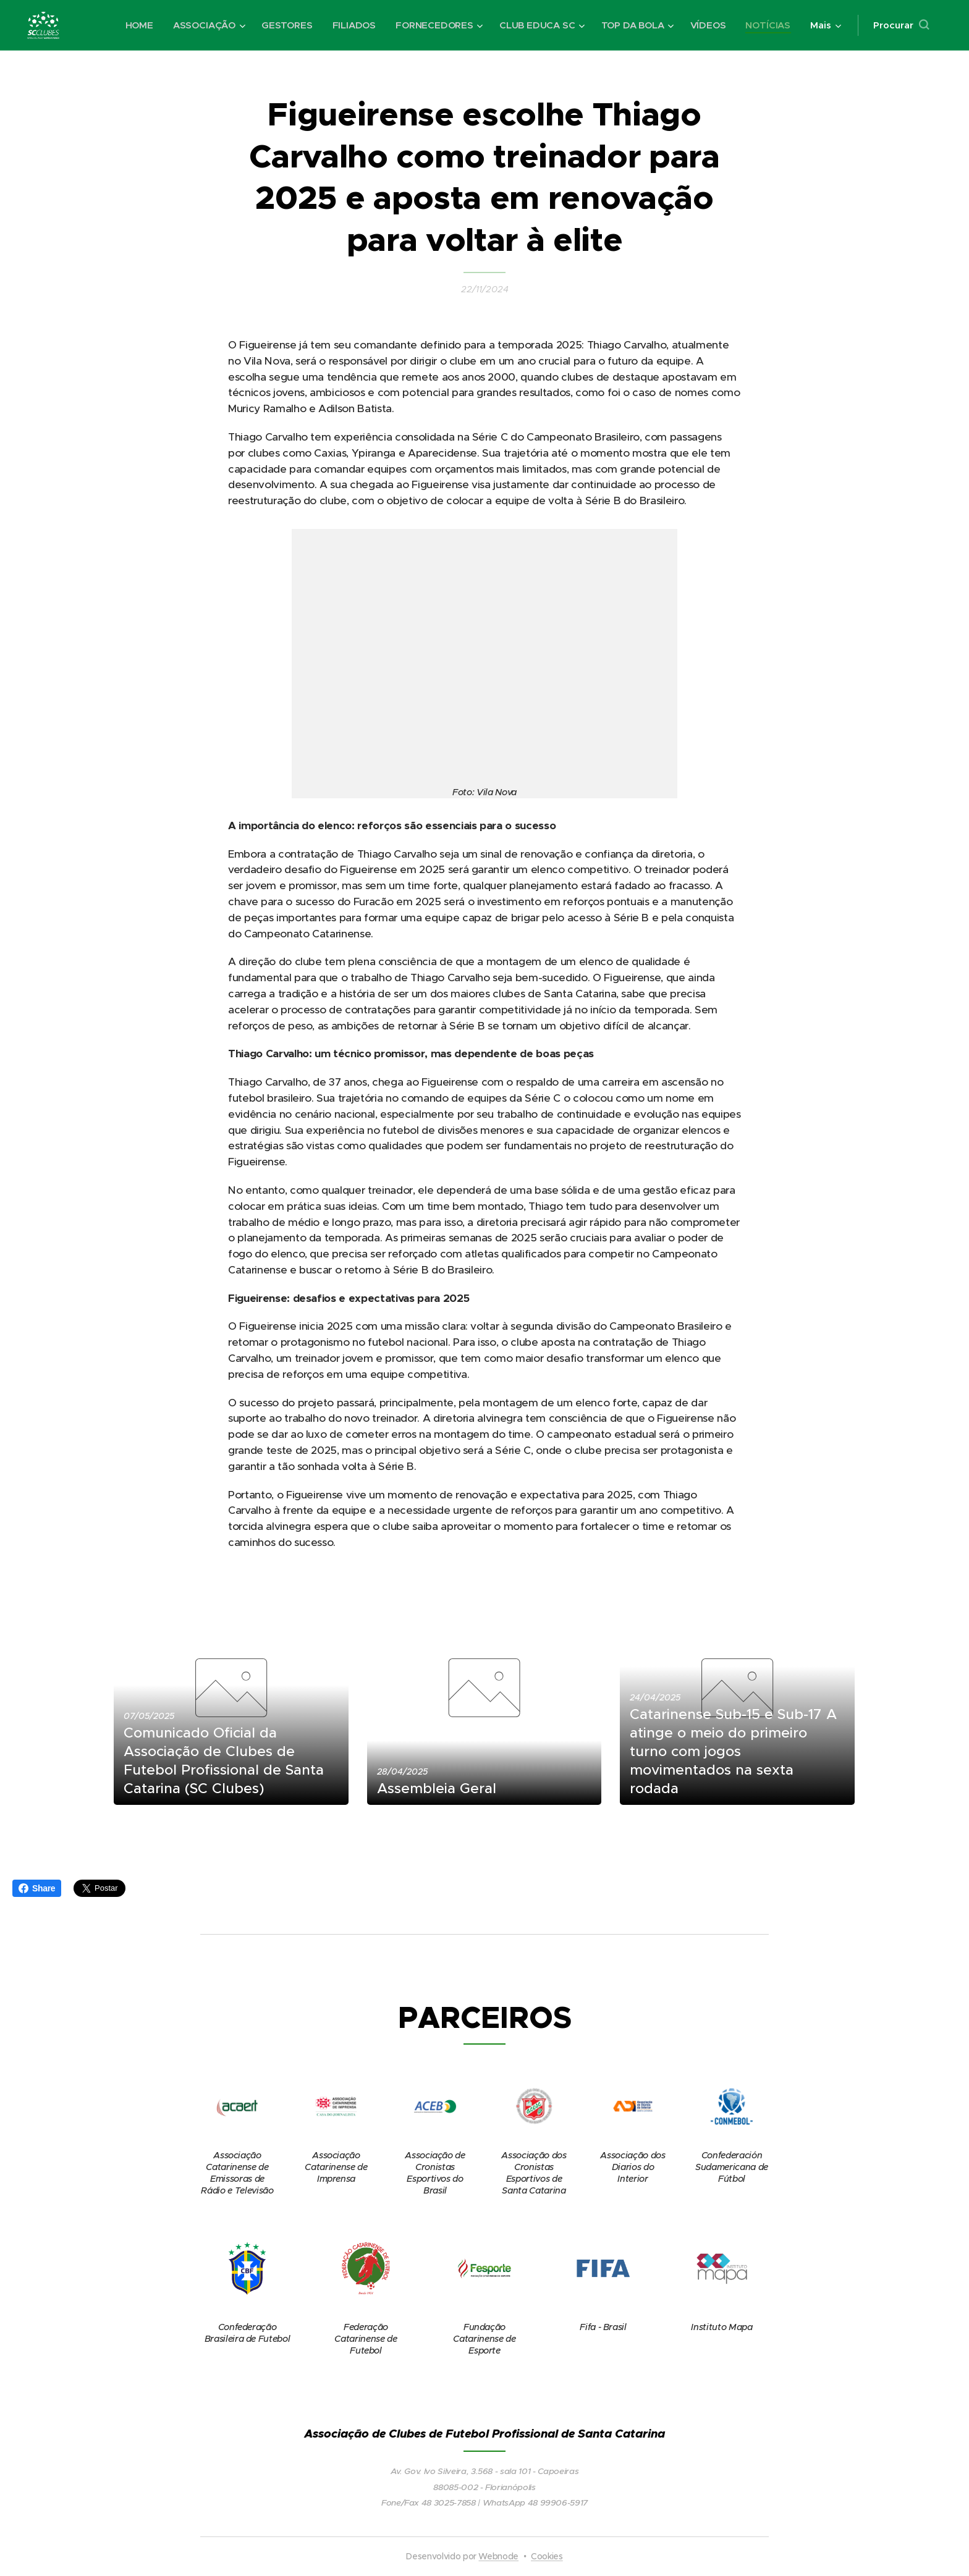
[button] (901, 25)
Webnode (498, 2556)
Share (37, 1888)
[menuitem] (133, 25)
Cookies (547, 2556)
